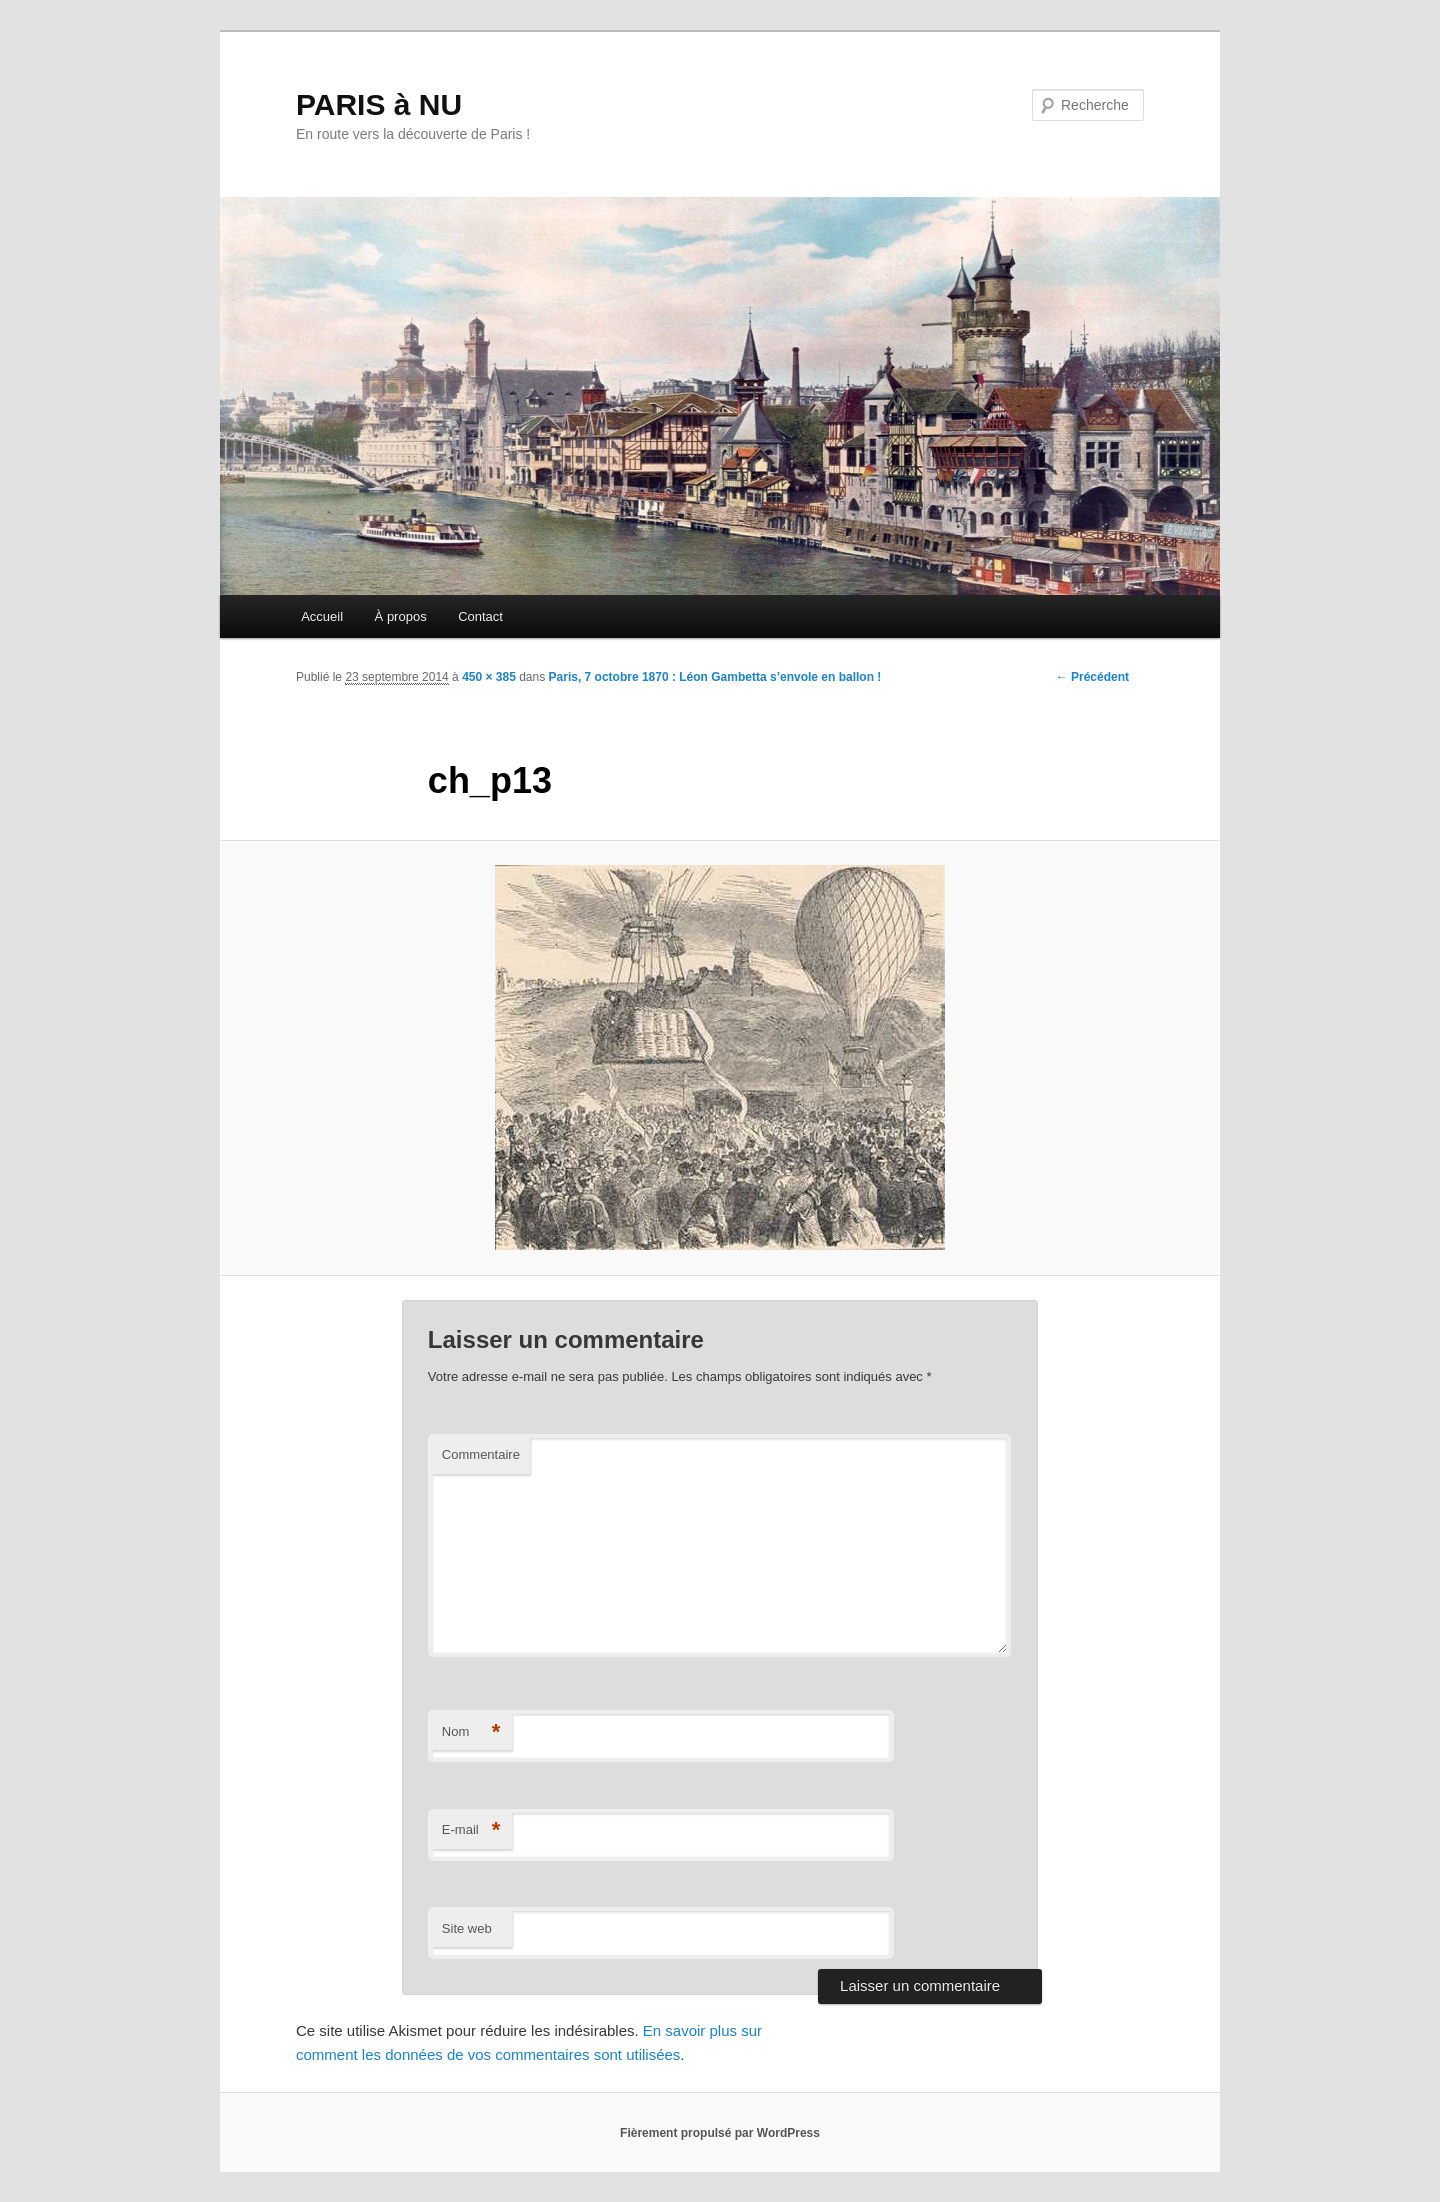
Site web (467, 1928)
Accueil (322, 616)
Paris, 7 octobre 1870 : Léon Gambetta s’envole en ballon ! (715, 677)
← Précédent (1092, 677)
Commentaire (481, 1454)
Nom (471, 1732)
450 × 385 (489, 677)
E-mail (471, 1830)
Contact (480, 616)
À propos (401, 616)
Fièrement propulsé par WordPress (720, 2133)
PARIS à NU (379, 104)
